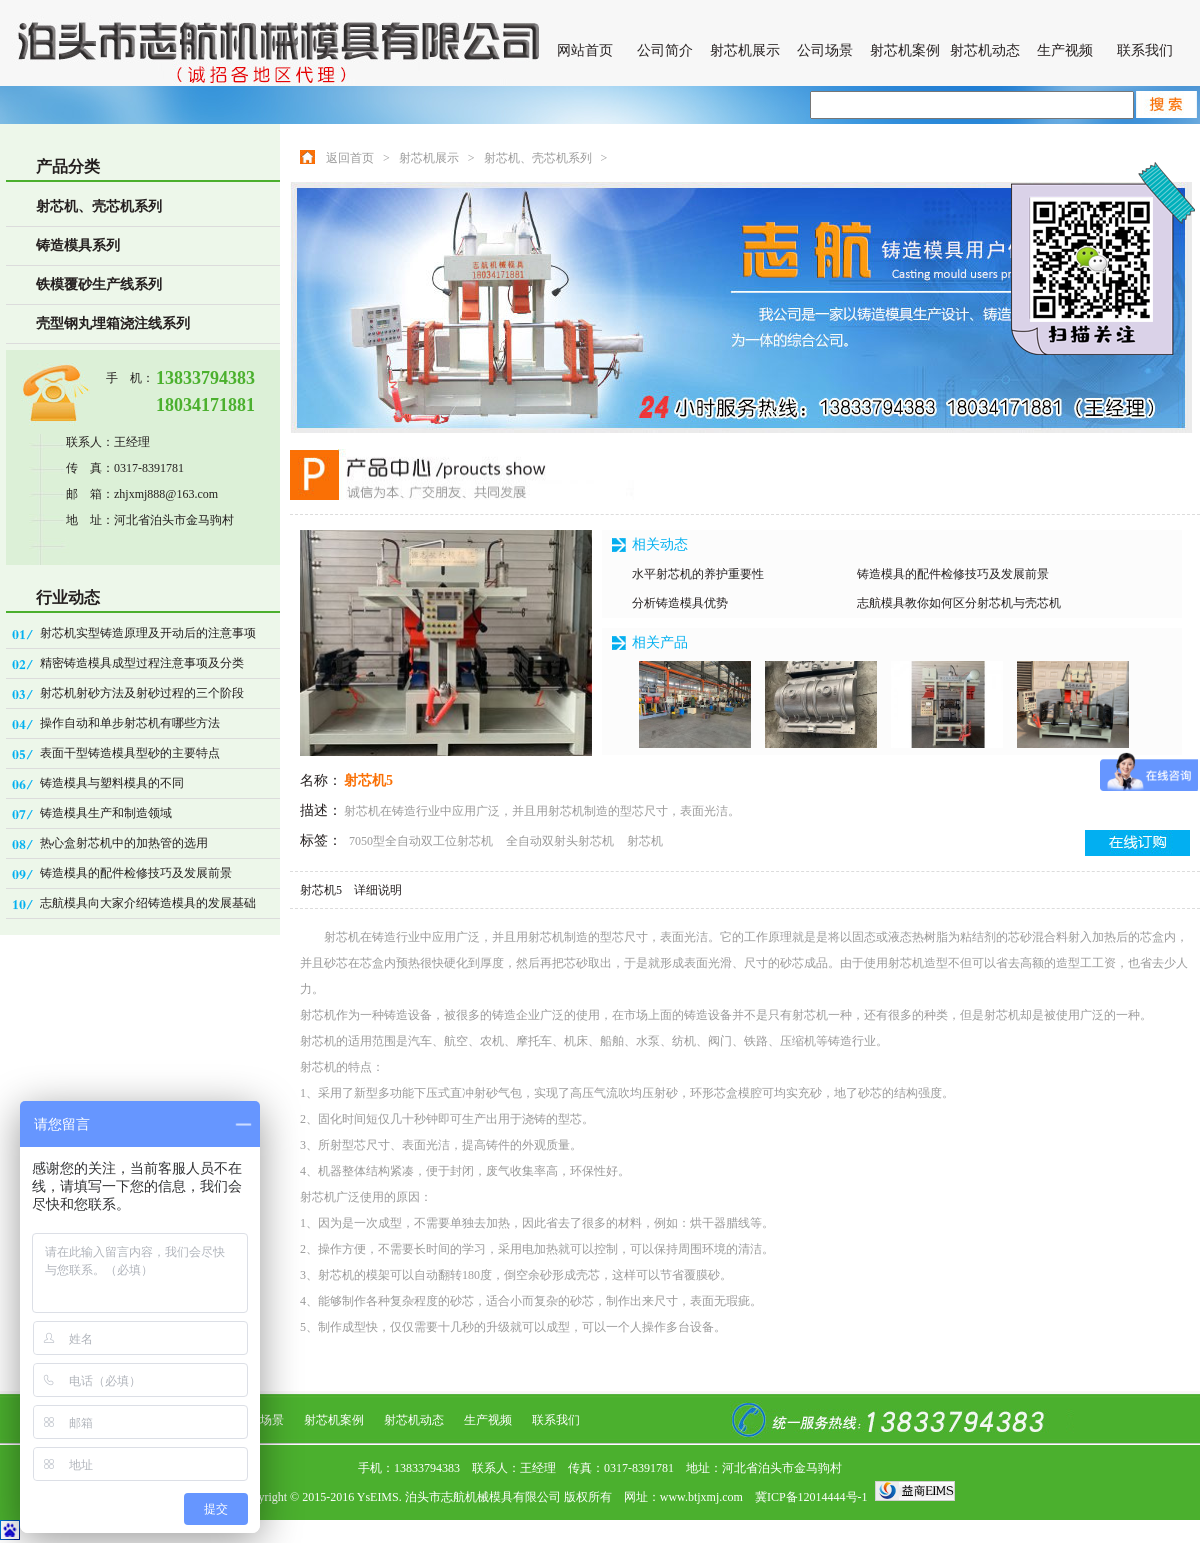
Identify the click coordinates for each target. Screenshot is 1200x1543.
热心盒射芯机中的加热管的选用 (124, 843)
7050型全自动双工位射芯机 (422, 841)
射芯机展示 (745, 50)
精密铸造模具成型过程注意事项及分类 (142, 663)
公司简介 (665, 50)
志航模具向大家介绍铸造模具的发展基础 (148, 903)
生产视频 (1065, 50)
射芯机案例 (905, 50)
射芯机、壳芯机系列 (99, 206)
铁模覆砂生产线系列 (99, 284)
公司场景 (825, 50)
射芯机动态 (985, 50)
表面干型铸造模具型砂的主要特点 (130, 753)
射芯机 (645, 841)
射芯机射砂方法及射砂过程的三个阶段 (142, 693)
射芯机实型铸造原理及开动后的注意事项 (148, 633)
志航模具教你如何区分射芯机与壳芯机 (959, 603)
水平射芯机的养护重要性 (698, 574)
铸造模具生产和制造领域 (106, 813)
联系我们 (1145, 50)
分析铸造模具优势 (680, 603)
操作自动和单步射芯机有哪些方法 (130, 723)
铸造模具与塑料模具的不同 (112, 783)
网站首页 (585, 50)
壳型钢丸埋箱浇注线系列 (113, 323)
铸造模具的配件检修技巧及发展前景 (136, 873)
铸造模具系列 (78, 245)
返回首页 (350, 158)
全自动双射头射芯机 (561, 841)
